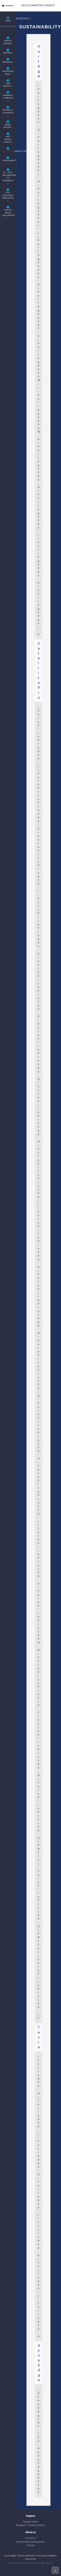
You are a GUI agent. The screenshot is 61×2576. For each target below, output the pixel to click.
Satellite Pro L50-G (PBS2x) (39, 1911)
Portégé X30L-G (39, 159)
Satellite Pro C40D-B (39, 1303)
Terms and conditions (46, 2555)
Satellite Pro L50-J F (38, 1989)
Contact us (30, 2538)
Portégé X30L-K (38, 262)
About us (30, 2532)
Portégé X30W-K (39, 417)
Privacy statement (26, 2555)
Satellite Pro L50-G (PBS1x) (39, 1823)
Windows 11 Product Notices (30, 2525)
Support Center (30, 2521)
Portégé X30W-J (39, 365)
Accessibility (10, 2555)
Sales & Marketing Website (38, 5)
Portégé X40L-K (38, 612)
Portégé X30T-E (38, 314)
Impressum (30, 2559)
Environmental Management (30, 2541)
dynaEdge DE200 (39, 2470)
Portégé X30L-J (38, 210)
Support (30, 2515)
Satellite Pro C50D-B (39, 1620)
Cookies (30, 2545)
